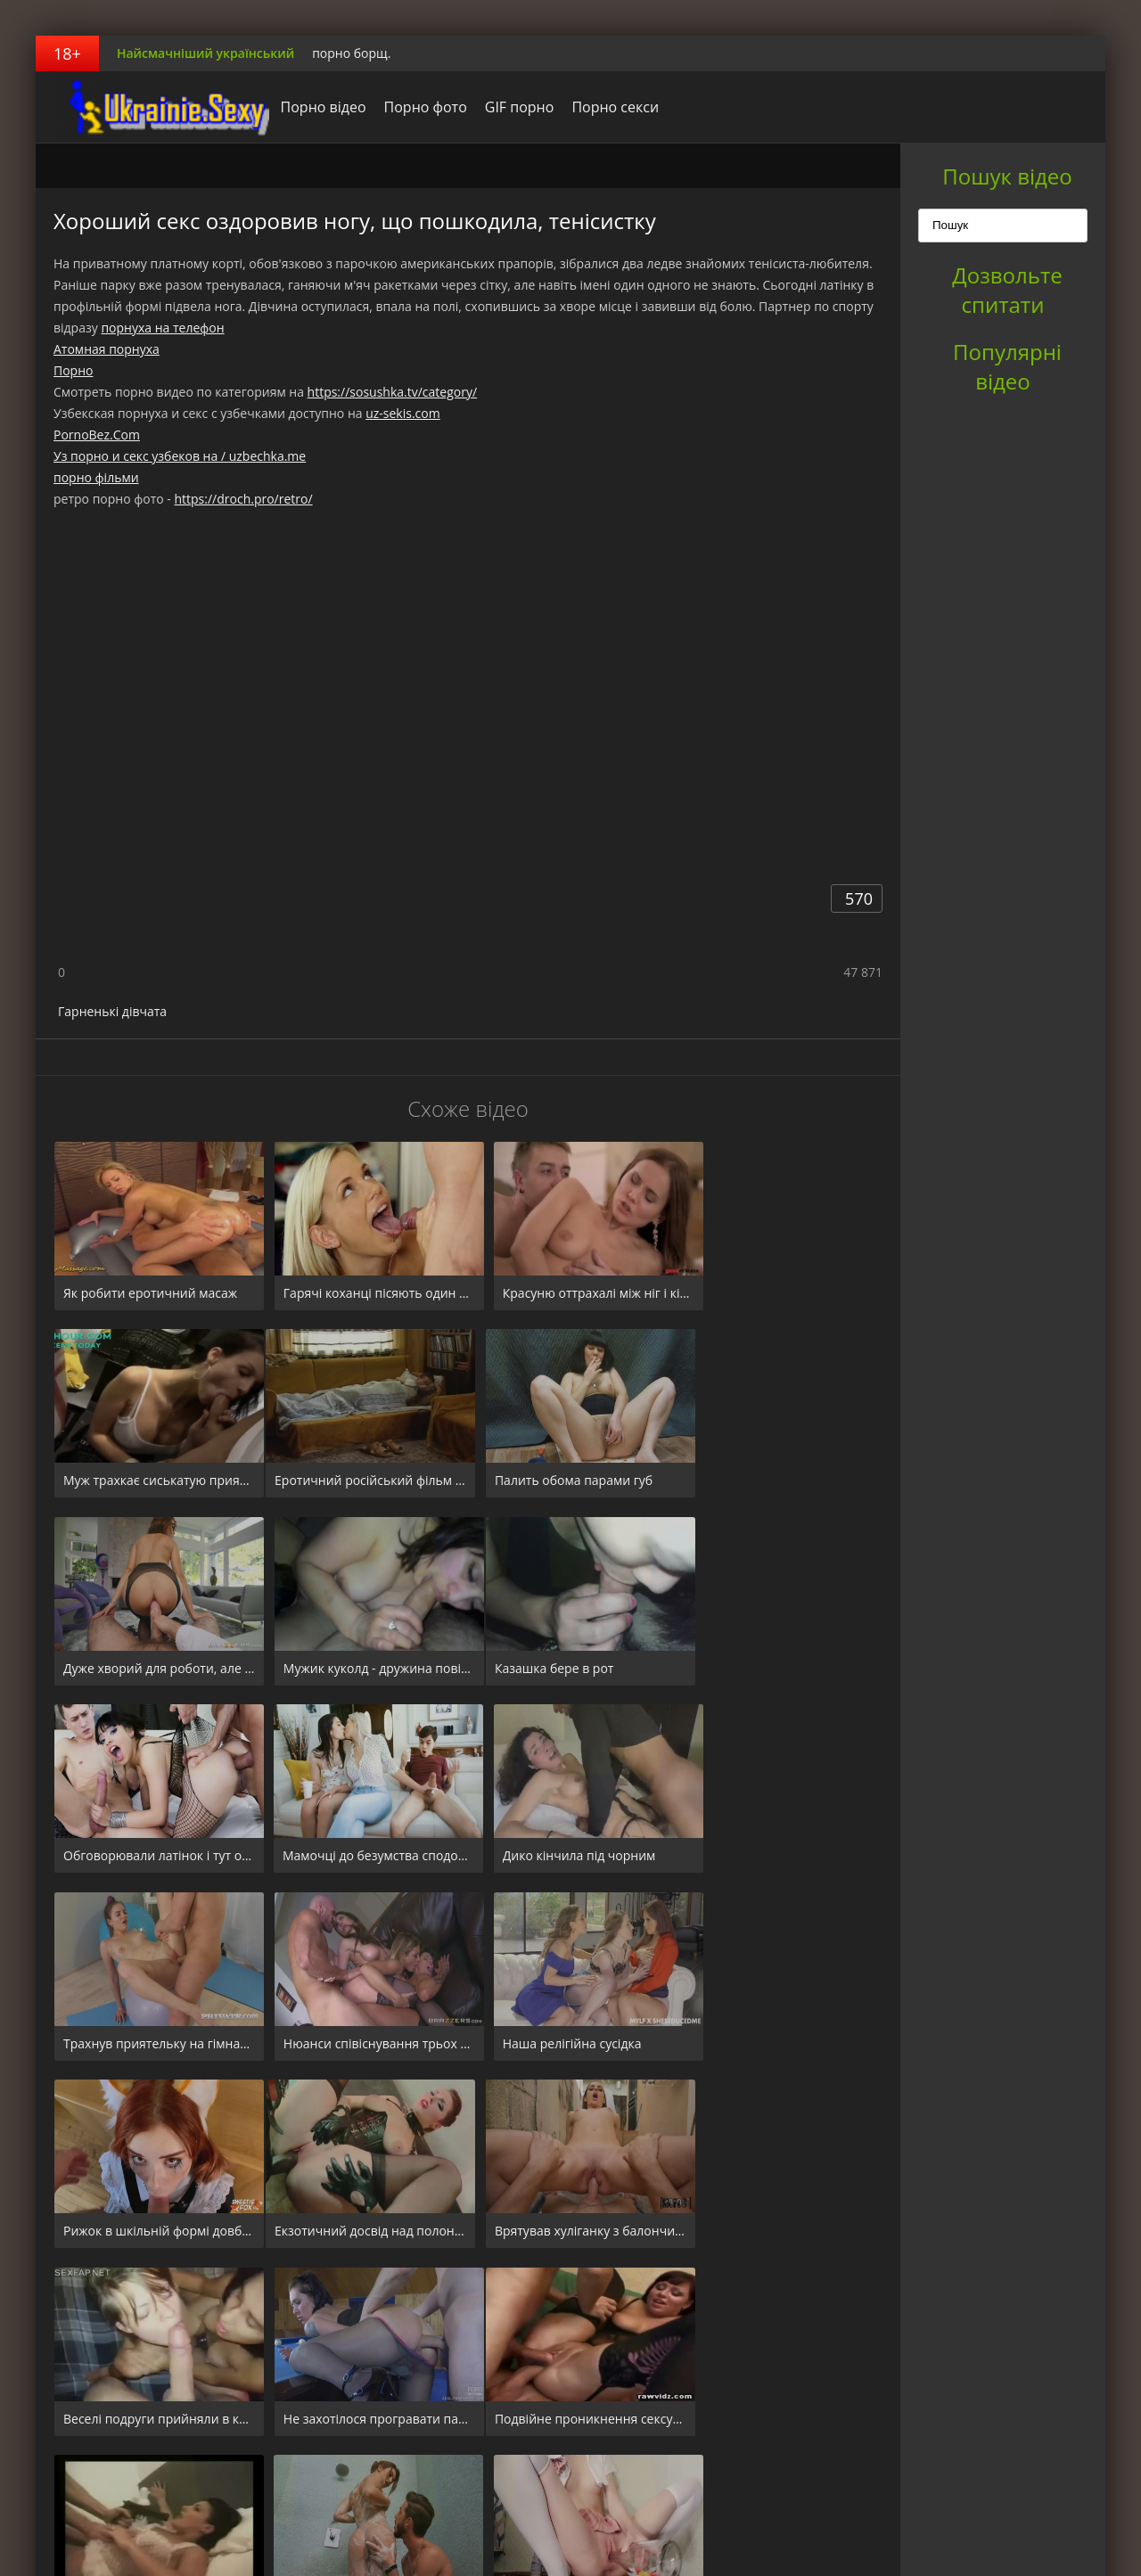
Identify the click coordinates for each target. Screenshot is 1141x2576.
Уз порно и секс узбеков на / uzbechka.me (179, 455)
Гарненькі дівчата (112, 1011)
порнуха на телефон (162, 327)
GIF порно (506, 107)
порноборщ (147, 107)
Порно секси (602, 107)
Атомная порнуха (106, 348)
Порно (73, 370)
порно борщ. (351, 53)
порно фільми (96, 477)
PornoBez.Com (96, 434)
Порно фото (412, 107)
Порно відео (310, 107)
